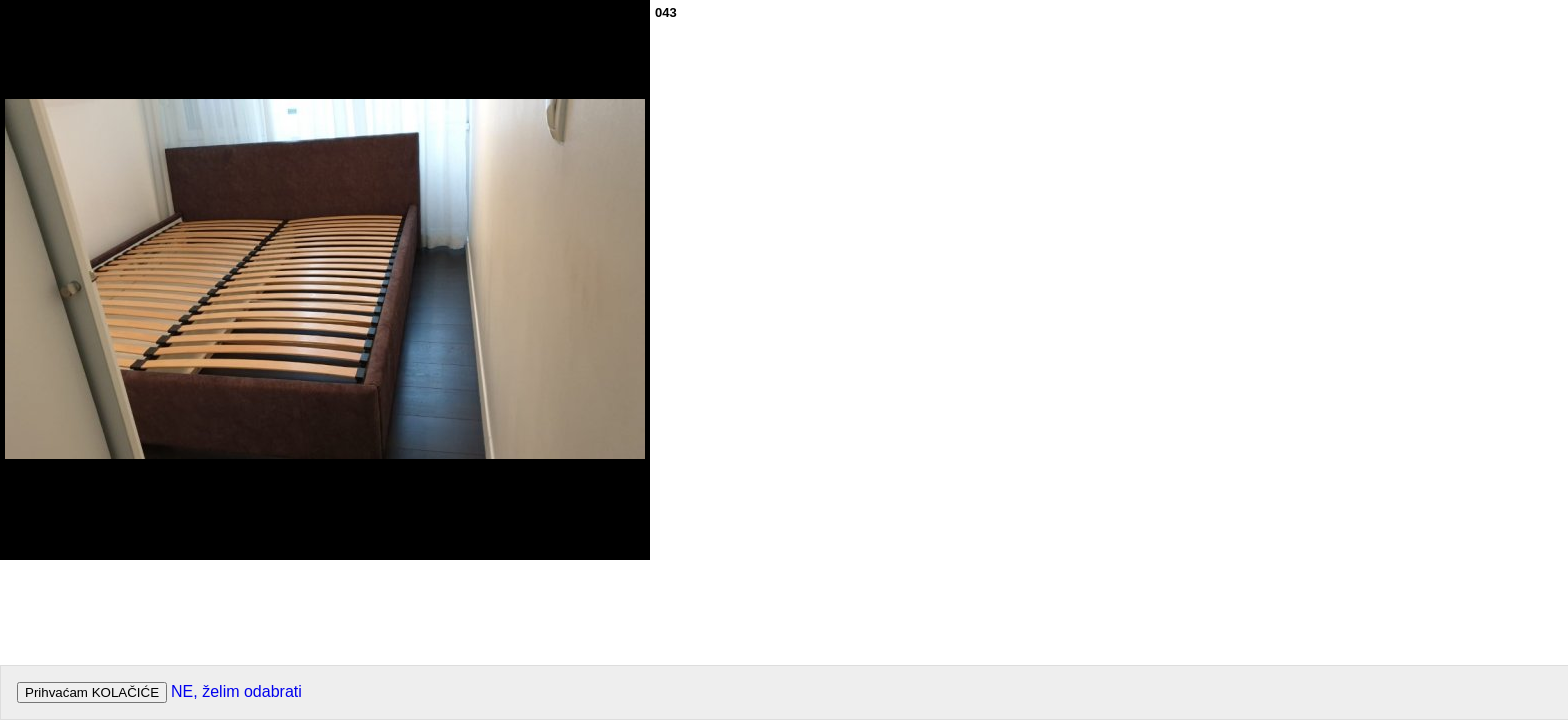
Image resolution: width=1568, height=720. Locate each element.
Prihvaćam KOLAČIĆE (92, 692)
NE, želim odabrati (236, 691)
